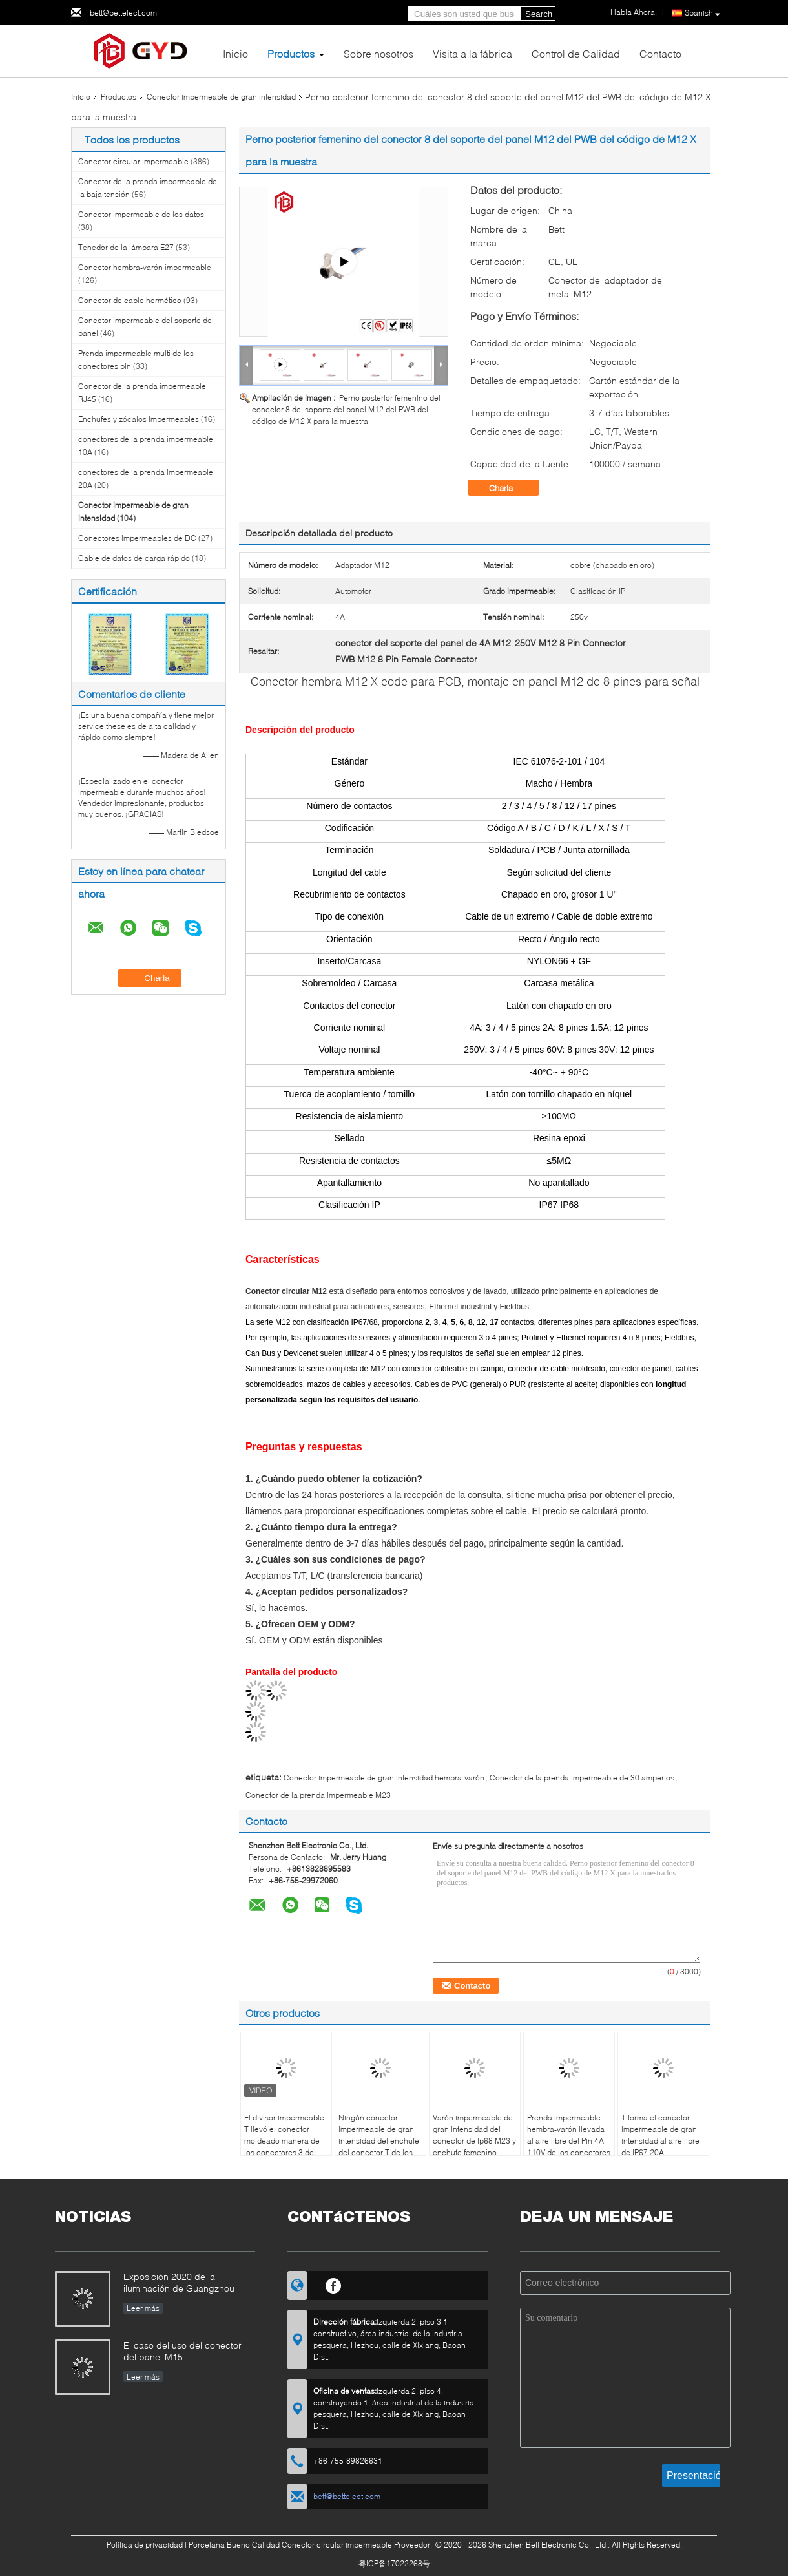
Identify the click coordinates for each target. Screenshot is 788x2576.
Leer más (143, 2308)
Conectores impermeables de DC (137, 538)
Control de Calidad (576, 53)
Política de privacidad (145, 2545)
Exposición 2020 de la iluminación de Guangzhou (178, 2282)
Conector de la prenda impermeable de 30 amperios (582, 1777)
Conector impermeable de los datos (141, 214)
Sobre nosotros (378, 53)
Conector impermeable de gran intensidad (221, 96)
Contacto (660, 53)
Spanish (702, 13)
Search (538, 14)
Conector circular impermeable (133, 161)
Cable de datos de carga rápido (134, 558)
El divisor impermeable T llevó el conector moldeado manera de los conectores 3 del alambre (284, 2141)
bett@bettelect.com (123, 12)
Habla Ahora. (633, 12)
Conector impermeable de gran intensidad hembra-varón (384, 1777)
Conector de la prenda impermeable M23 (318, 1795)
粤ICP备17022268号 (394, 2563)
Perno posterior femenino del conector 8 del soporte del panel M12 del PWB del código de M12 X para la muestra (346, 409)
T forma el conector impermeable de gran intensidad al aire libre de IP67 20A (660, 2135)
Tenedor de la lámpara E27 (126, 247)
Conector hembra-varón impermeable (144, 267)
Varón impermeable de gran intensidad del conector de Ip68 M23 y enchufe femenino (474, 2135)
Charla (510, 487)
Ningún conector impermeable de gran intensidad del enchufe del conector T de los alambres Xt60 (378, 2141)
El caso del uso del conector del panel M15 (182, 2350)
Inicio (235, 53)
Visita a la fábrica (472, 53)
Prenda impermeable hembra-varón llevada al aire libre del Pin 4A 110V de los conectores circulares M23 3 (568, 2141)
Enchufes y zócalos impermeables (138, 419)
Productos (291, 53)
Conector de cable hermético (129, 300)
